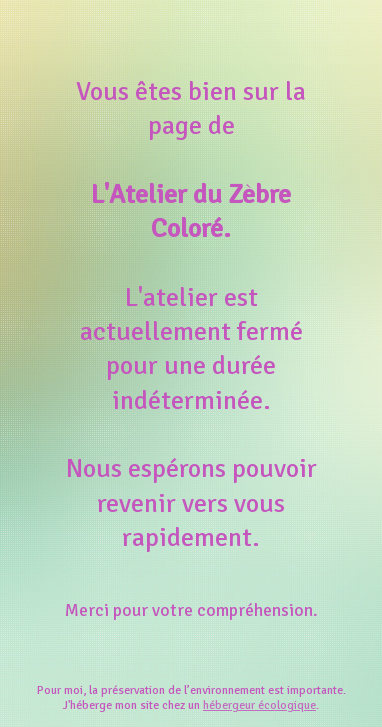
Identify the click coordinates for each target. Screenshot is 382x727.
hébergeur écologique (259, 705)
